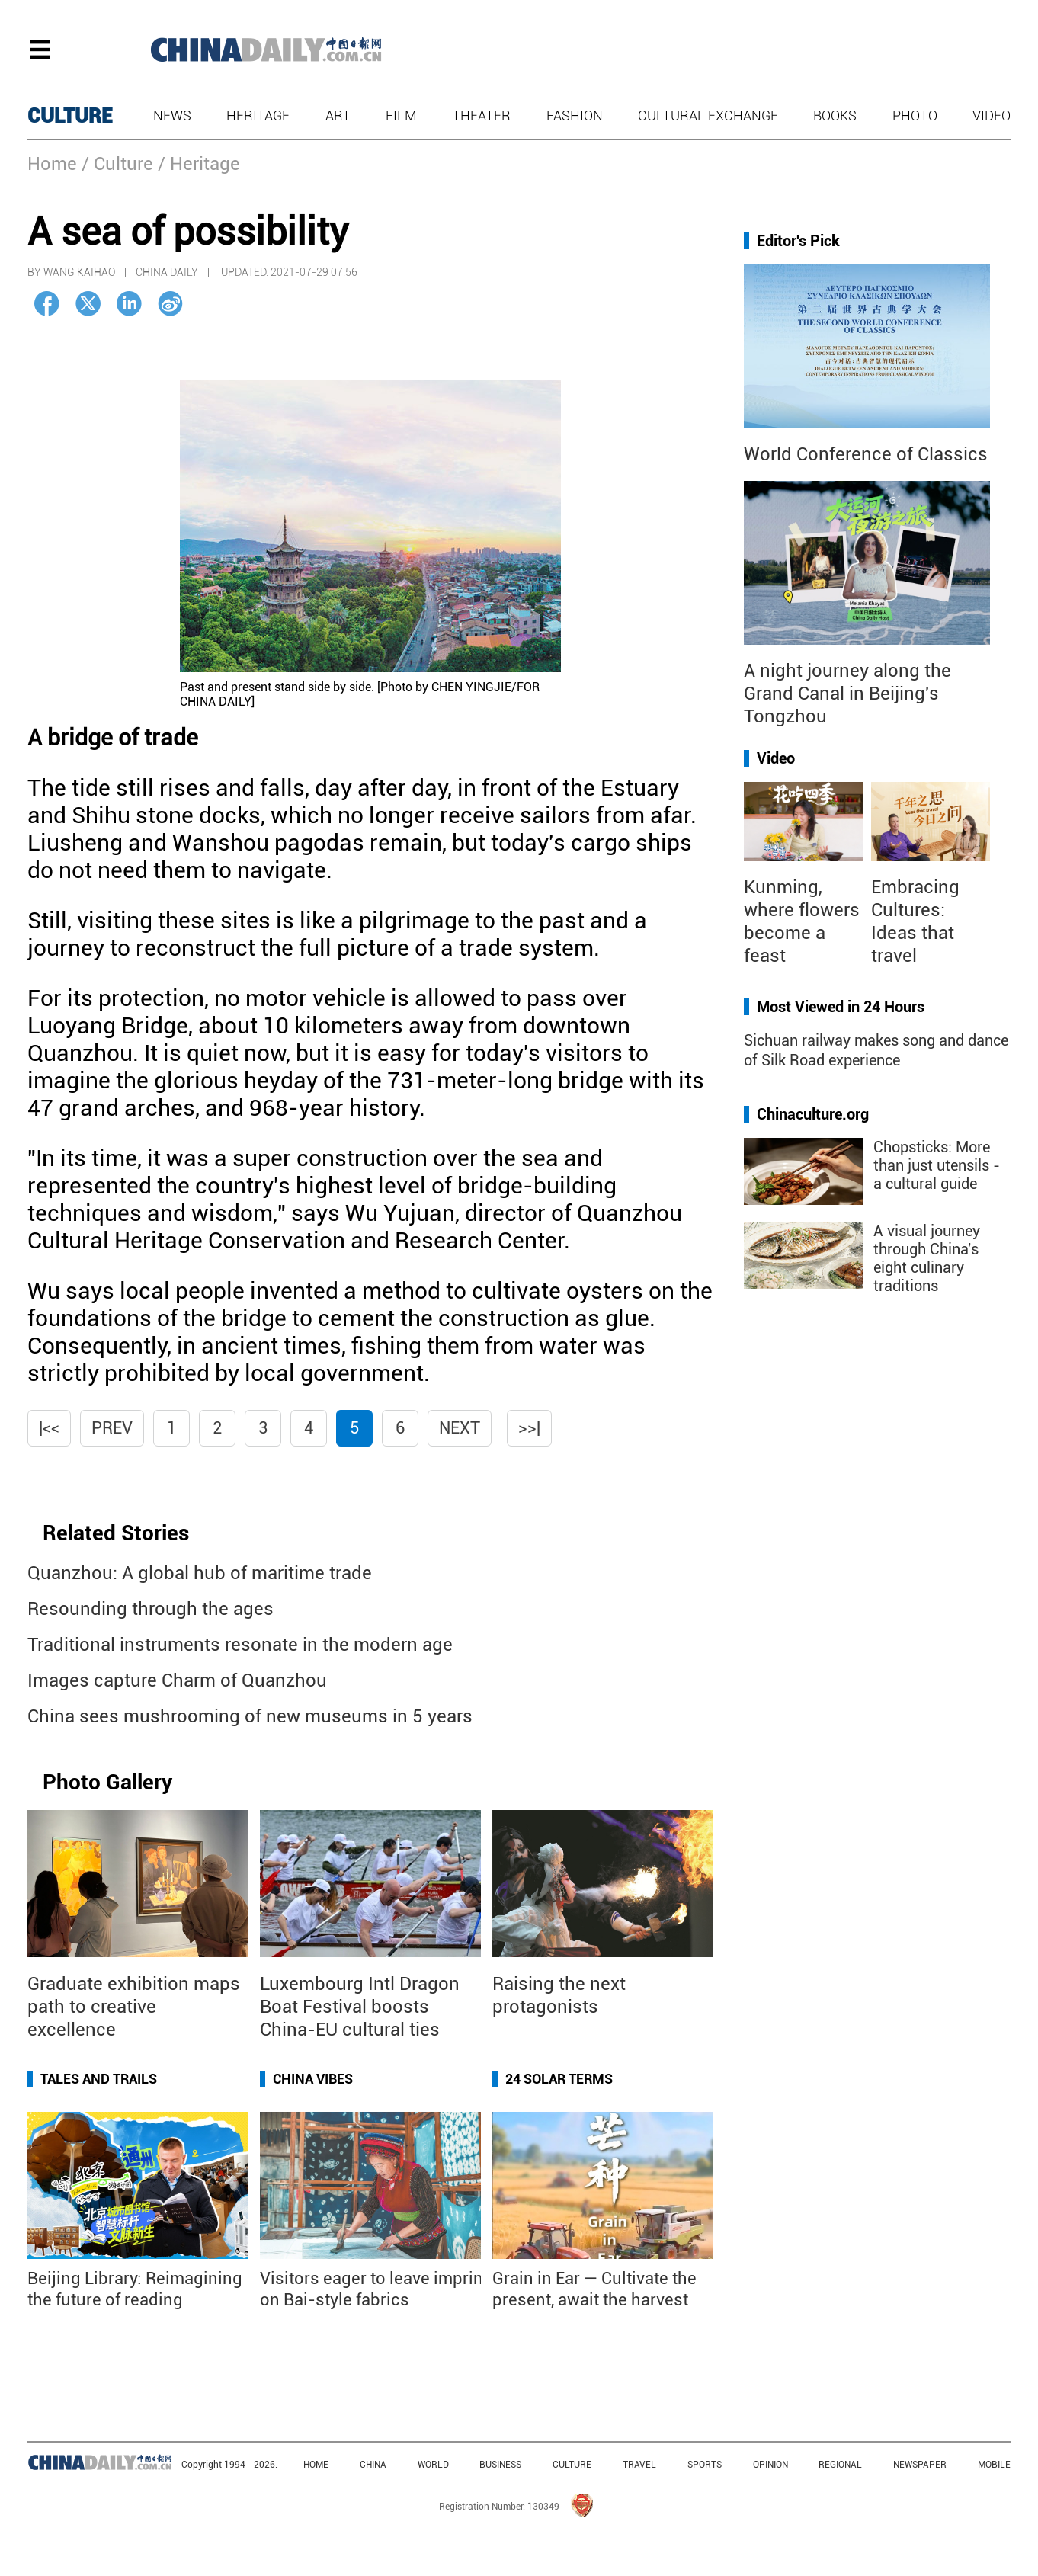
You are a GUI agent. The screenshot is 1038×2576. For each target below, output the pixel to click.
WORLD (433, 2464)
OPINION (770, 2464)
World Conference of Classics (866, 454)
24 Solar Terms (559, 2079)
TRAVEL (639, 2464)
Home (52, 164)
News (172, 115)
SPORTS (704, 2464)
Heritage (258, 115)
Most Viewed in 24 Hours (840, 1007)
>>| (529, 1427)
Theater (481, 115)
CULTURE (70, 115)
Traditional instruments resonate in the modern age (240, 1644)
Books (835, 115)
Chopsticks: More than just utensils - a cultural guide (936, 1165)
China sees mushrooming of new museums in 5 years (250, 1716)
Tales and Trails (98, 2079)
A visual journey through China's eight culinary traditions (926, 1258)
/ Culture (117, 164)
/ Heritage (199, 164)
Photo (914, 115)
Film (401, 115)
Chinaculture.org (813, 1114)
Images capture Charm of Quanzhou (177, 1680)
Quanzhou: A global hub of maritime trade (199, 1573)
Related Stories (116, 1533)
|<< (49, 1427)
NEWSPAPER (920, 2464)
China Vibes (313, 2079)
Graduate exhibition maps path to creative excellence (133, 2006)
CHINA (373, 2464)
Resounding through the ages (150, 1609)
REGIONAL (840, 2464)
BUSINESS (500, 2464)
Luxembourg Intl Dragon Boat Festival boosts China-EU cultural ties (360, 2006)
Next (459, 1427)
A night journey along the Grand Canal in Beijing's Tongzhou (847, 693)
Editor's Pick (798, 241)
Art (338, 115)
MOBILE (994, 2464)
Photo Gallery (107, 1782)
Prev (112, 1427)
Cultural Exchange (708, 115)
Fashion (574, 115)
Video (991, 115)
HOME (315, 2464)
